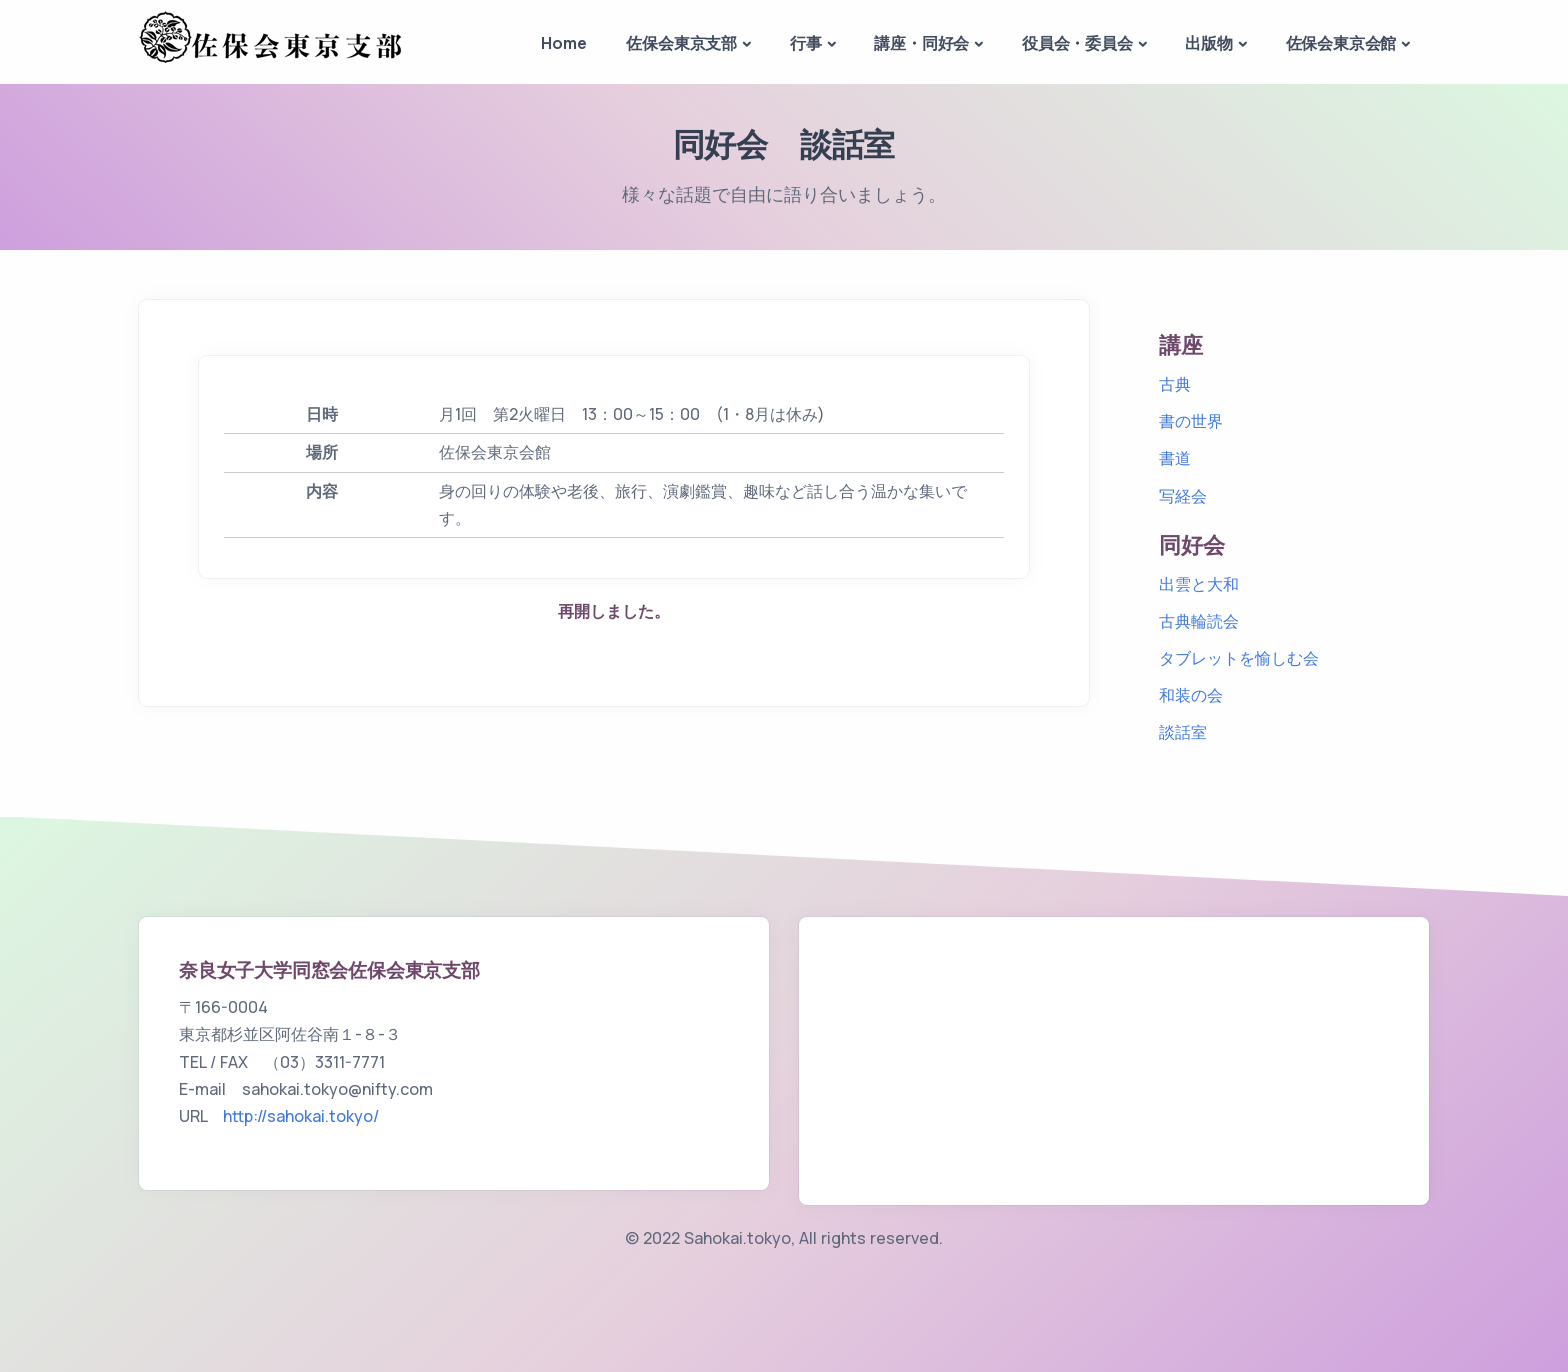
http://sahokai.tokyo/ (301, 1116)
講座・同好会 (921, 43)
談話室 (1183, 732)
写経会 (1183, 496)
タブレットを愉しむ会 (1239, 658)
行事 (806, 43)
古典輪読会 (1199, 621)
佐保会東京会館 (1341, 43)
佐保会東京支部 (681, 43)
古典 (1175, 384)
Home (563, 43)
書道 (1175, 458)
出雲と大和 (1199, 584)
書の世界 (1191, 421)
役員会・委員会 (1077, 43)
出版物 (1208, 43)
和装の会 (1191, 695)
